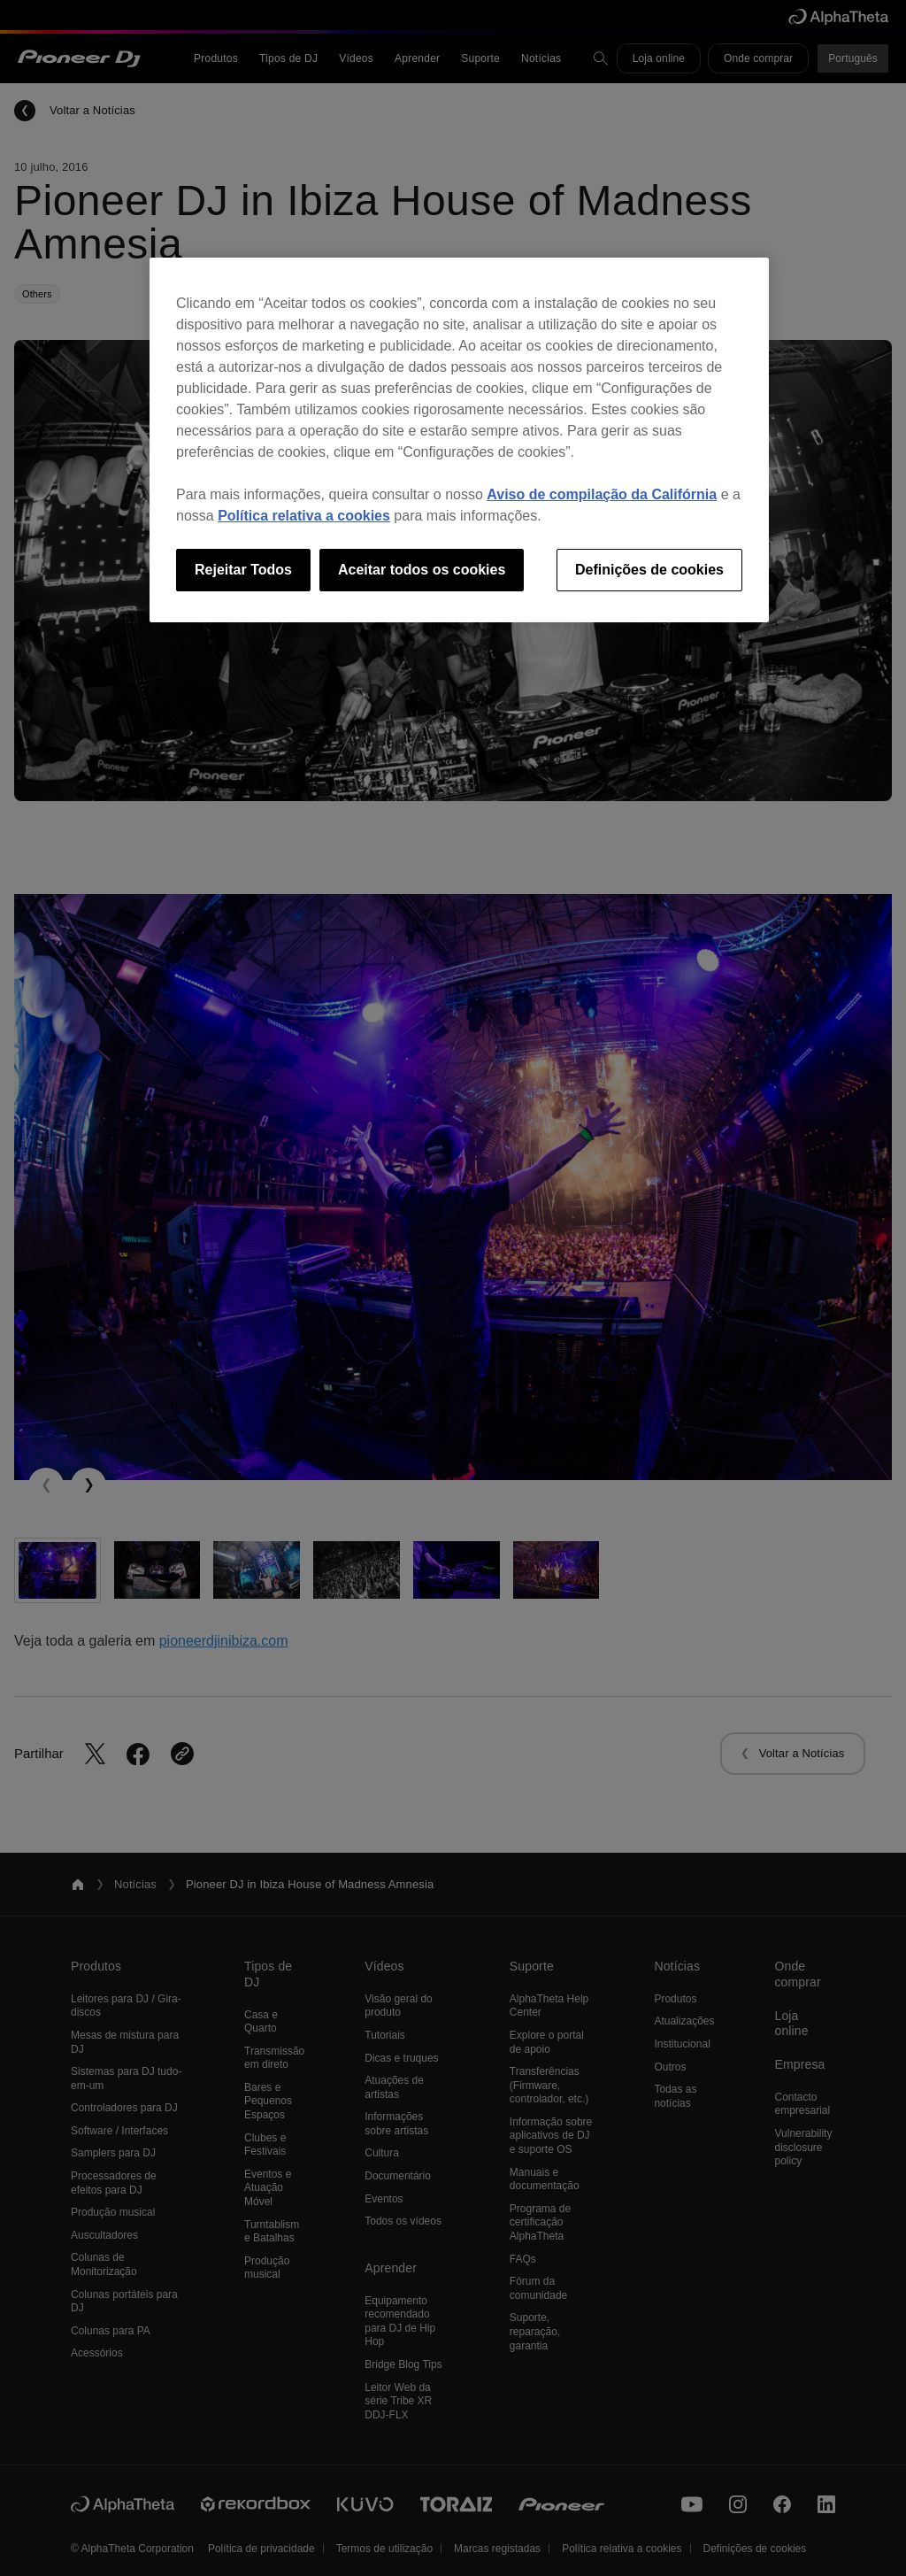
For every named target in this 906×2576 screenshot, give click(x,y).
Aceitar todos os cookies (421, 569)
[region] (459, 440)
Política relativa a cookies (304, 515)
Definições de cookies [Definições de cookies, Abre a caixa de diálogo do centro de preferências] (649, 569)
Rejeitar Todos (243, 569)
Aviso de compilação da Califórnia (602, 494)
